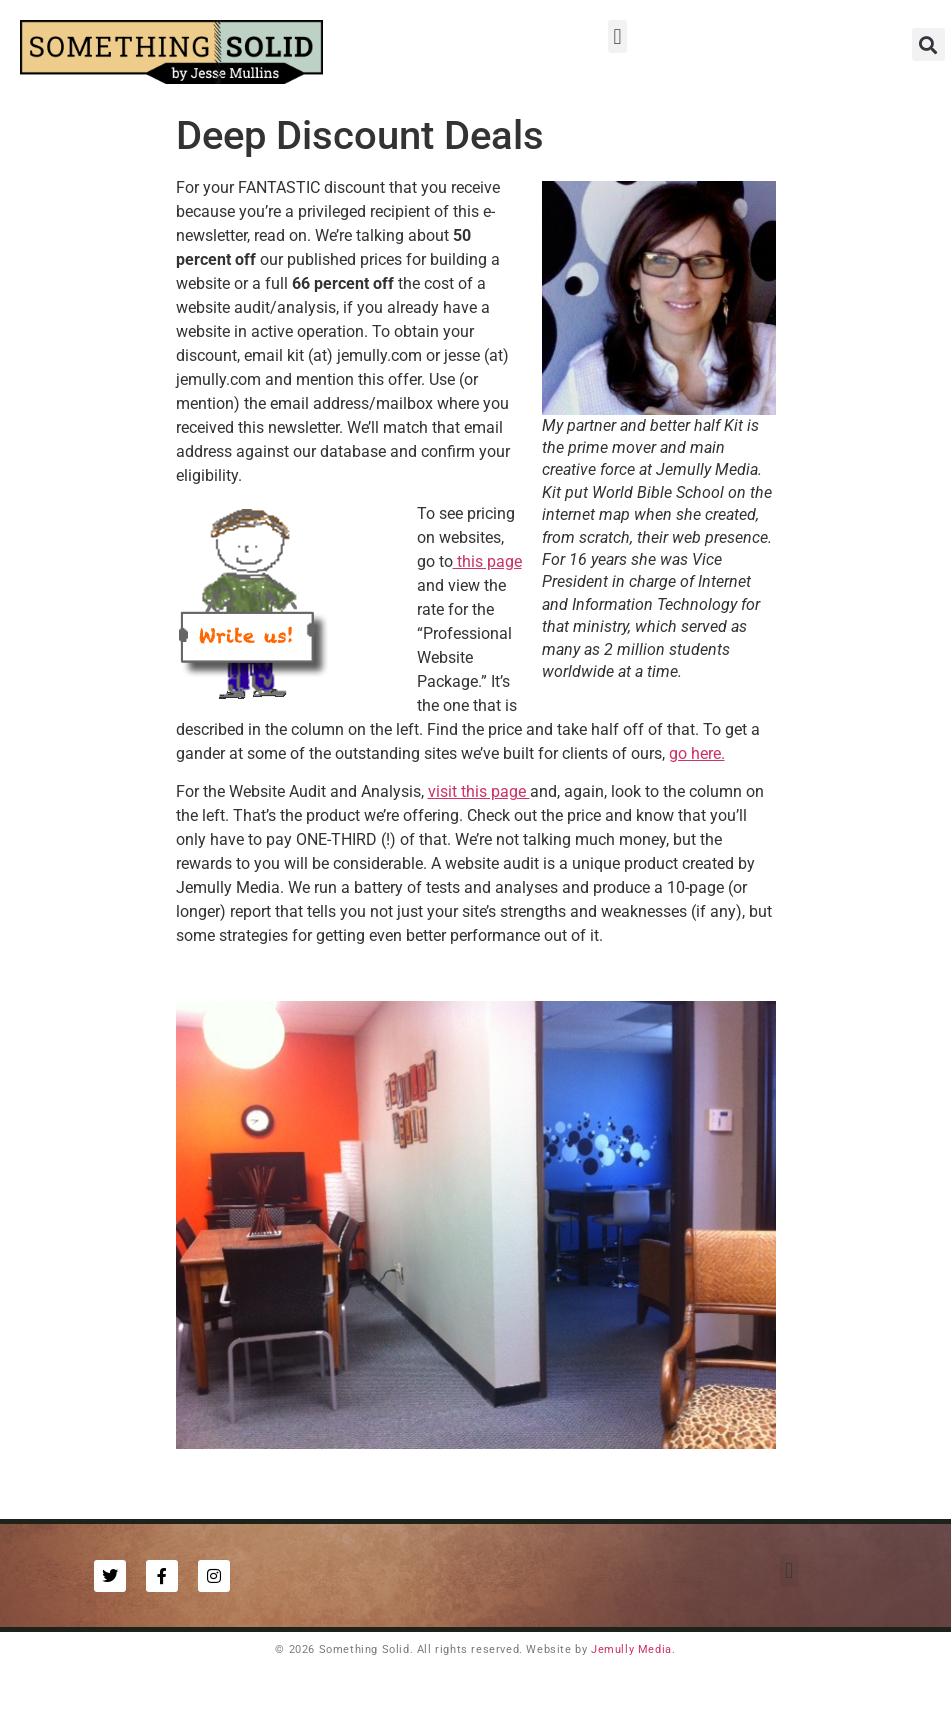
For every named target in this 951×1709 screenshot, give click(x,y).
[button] (617, 36)
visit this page (479, 791)
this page (487, 561)
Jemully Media (631, 1649)
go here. (697, 753)
